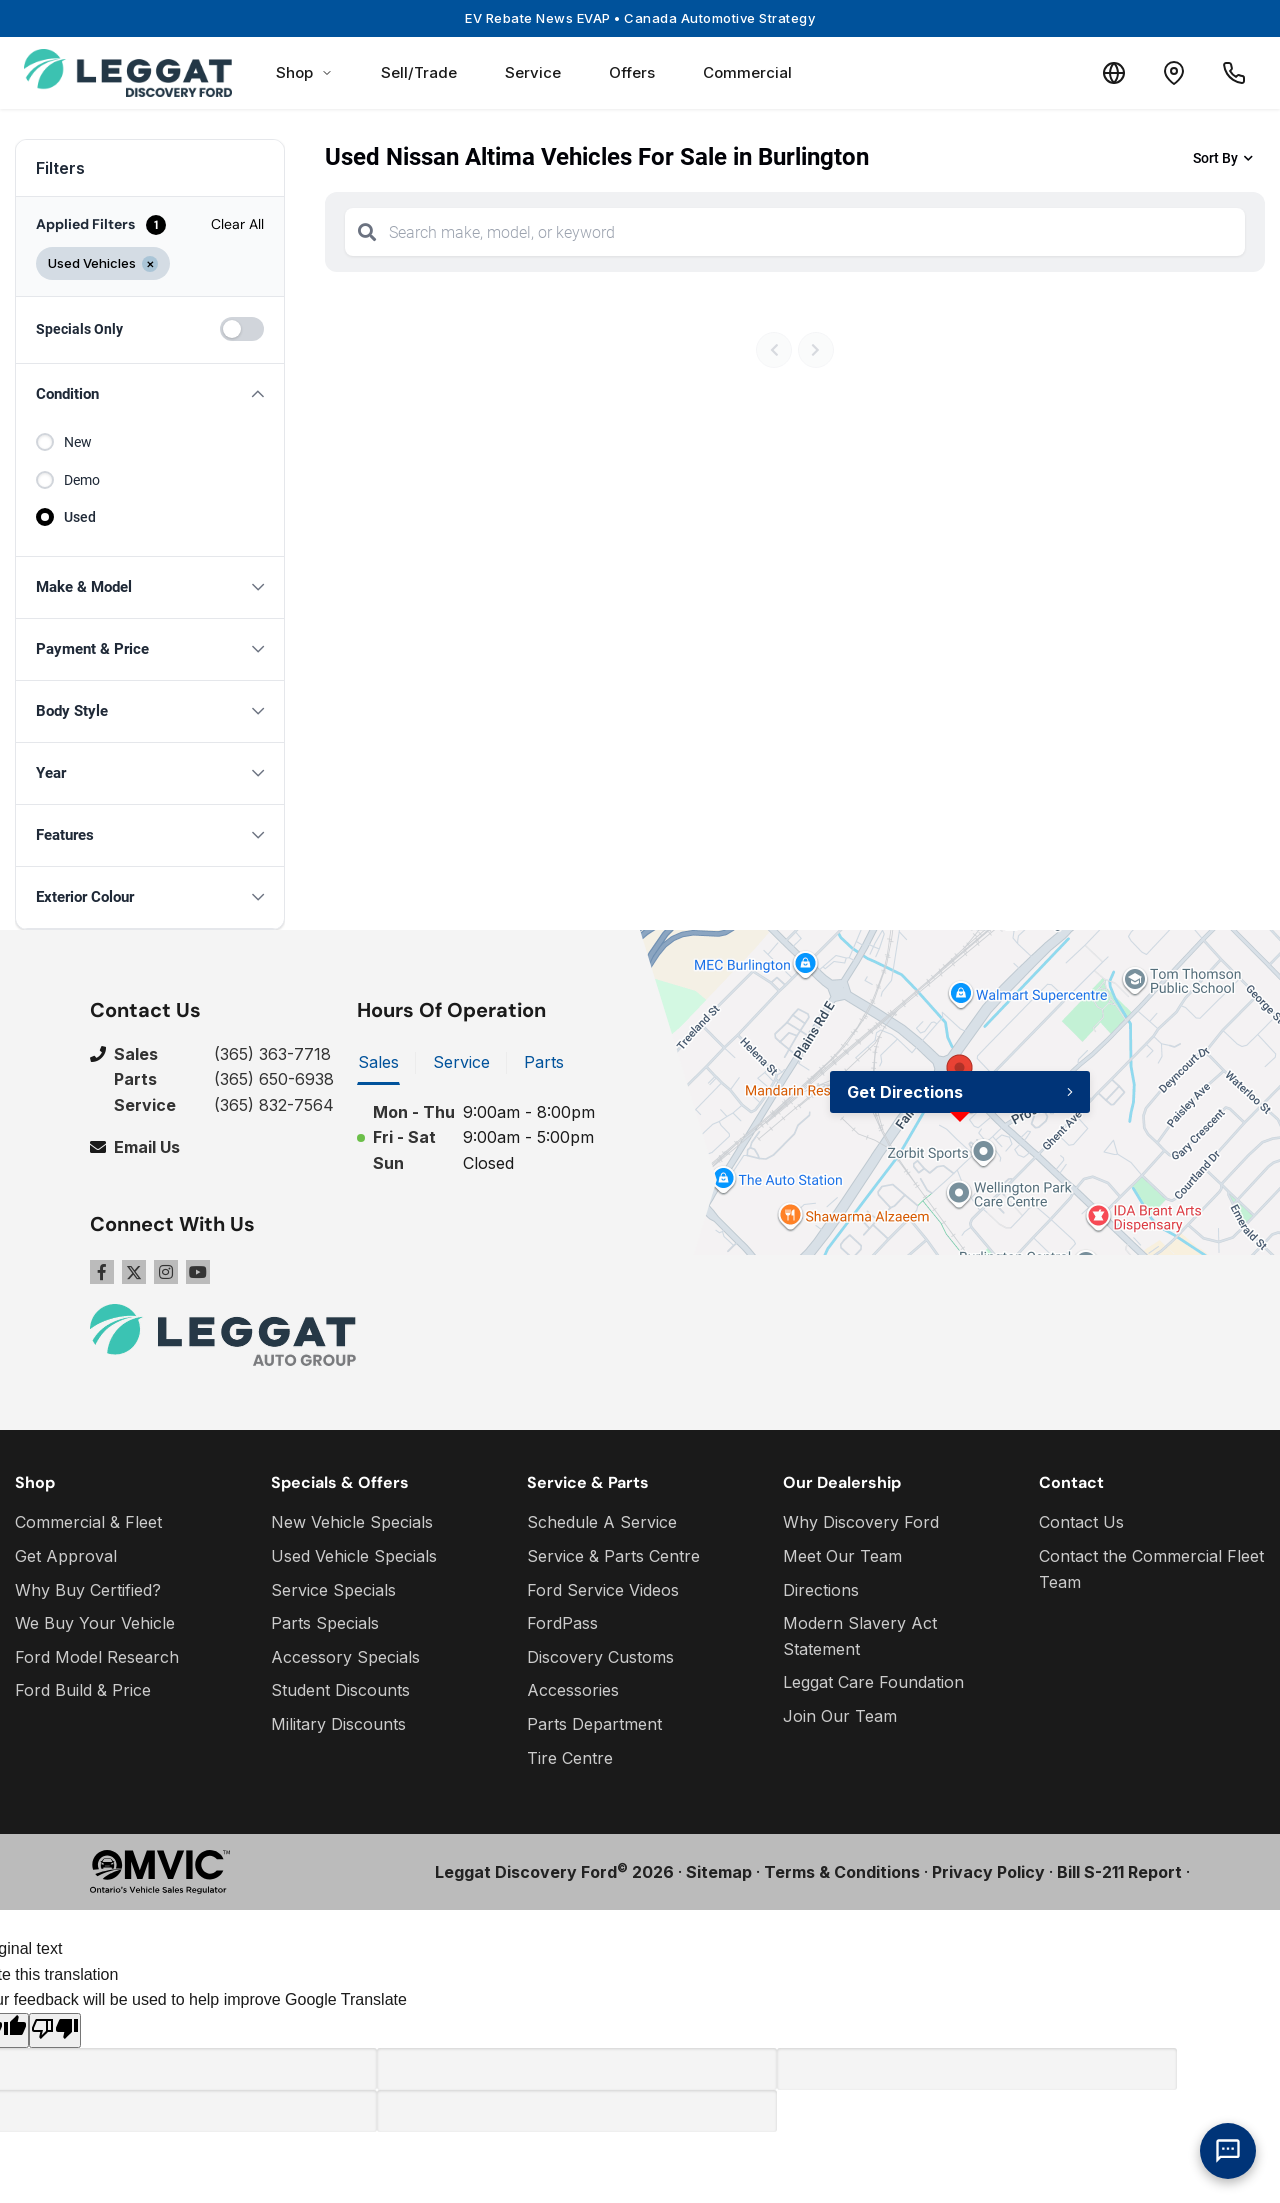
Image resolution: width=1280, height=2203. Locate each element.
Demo (82, 480)
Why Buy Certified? (88, 1590)
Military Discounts (338, 1724)
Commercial (747, 72)
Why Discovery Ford (861, 1522)
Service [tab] (461, 1062)
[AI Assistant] (1228, 2151)
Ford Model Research (97, 1657)
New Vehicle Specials (352, 1522)
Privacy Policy (988, 1872)
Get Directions (905, 1092)
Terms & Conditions (842, 1872)
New (78, 442)
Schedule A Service (602, 1522)
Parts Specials (325, 1623)
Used (80, 517)
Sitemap (719, 1872)
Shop (304, 72)
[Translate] (1114, 73)
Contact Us (1081, 1522)
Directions (821, 1590)
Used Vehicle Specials (354, 1556)
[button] (150, 394)
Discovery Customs (600, 1657)
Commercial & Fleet (88, 1522)
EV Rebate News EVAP (640, 18)
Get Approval (66, 1556)
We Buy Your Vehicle (95, 1623)
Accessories (573, 1690)
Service (533, 72)
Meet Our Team (842, 1556)
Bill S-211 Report (1119, 1872)
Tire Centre (570, 1758)
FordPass (562, 1623)
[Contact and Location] (1174, 73)
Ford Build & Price (83, 1690)
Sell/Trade (419, 72)
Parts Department (594, 1724)
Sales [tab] (378, 1062)
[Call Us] (1234, 73)
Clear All (237, 224)
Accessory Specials (345, 1657)
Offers (632, 72)
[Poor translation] (55, 2031)
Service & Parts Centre (613, 1556)
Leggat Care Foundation (873, 1682)
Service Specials (333, 1590)
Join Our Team (840, 1716)
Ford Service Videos (603, 1590)
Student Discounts (340, 1690)
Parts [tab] (544, 1062)
